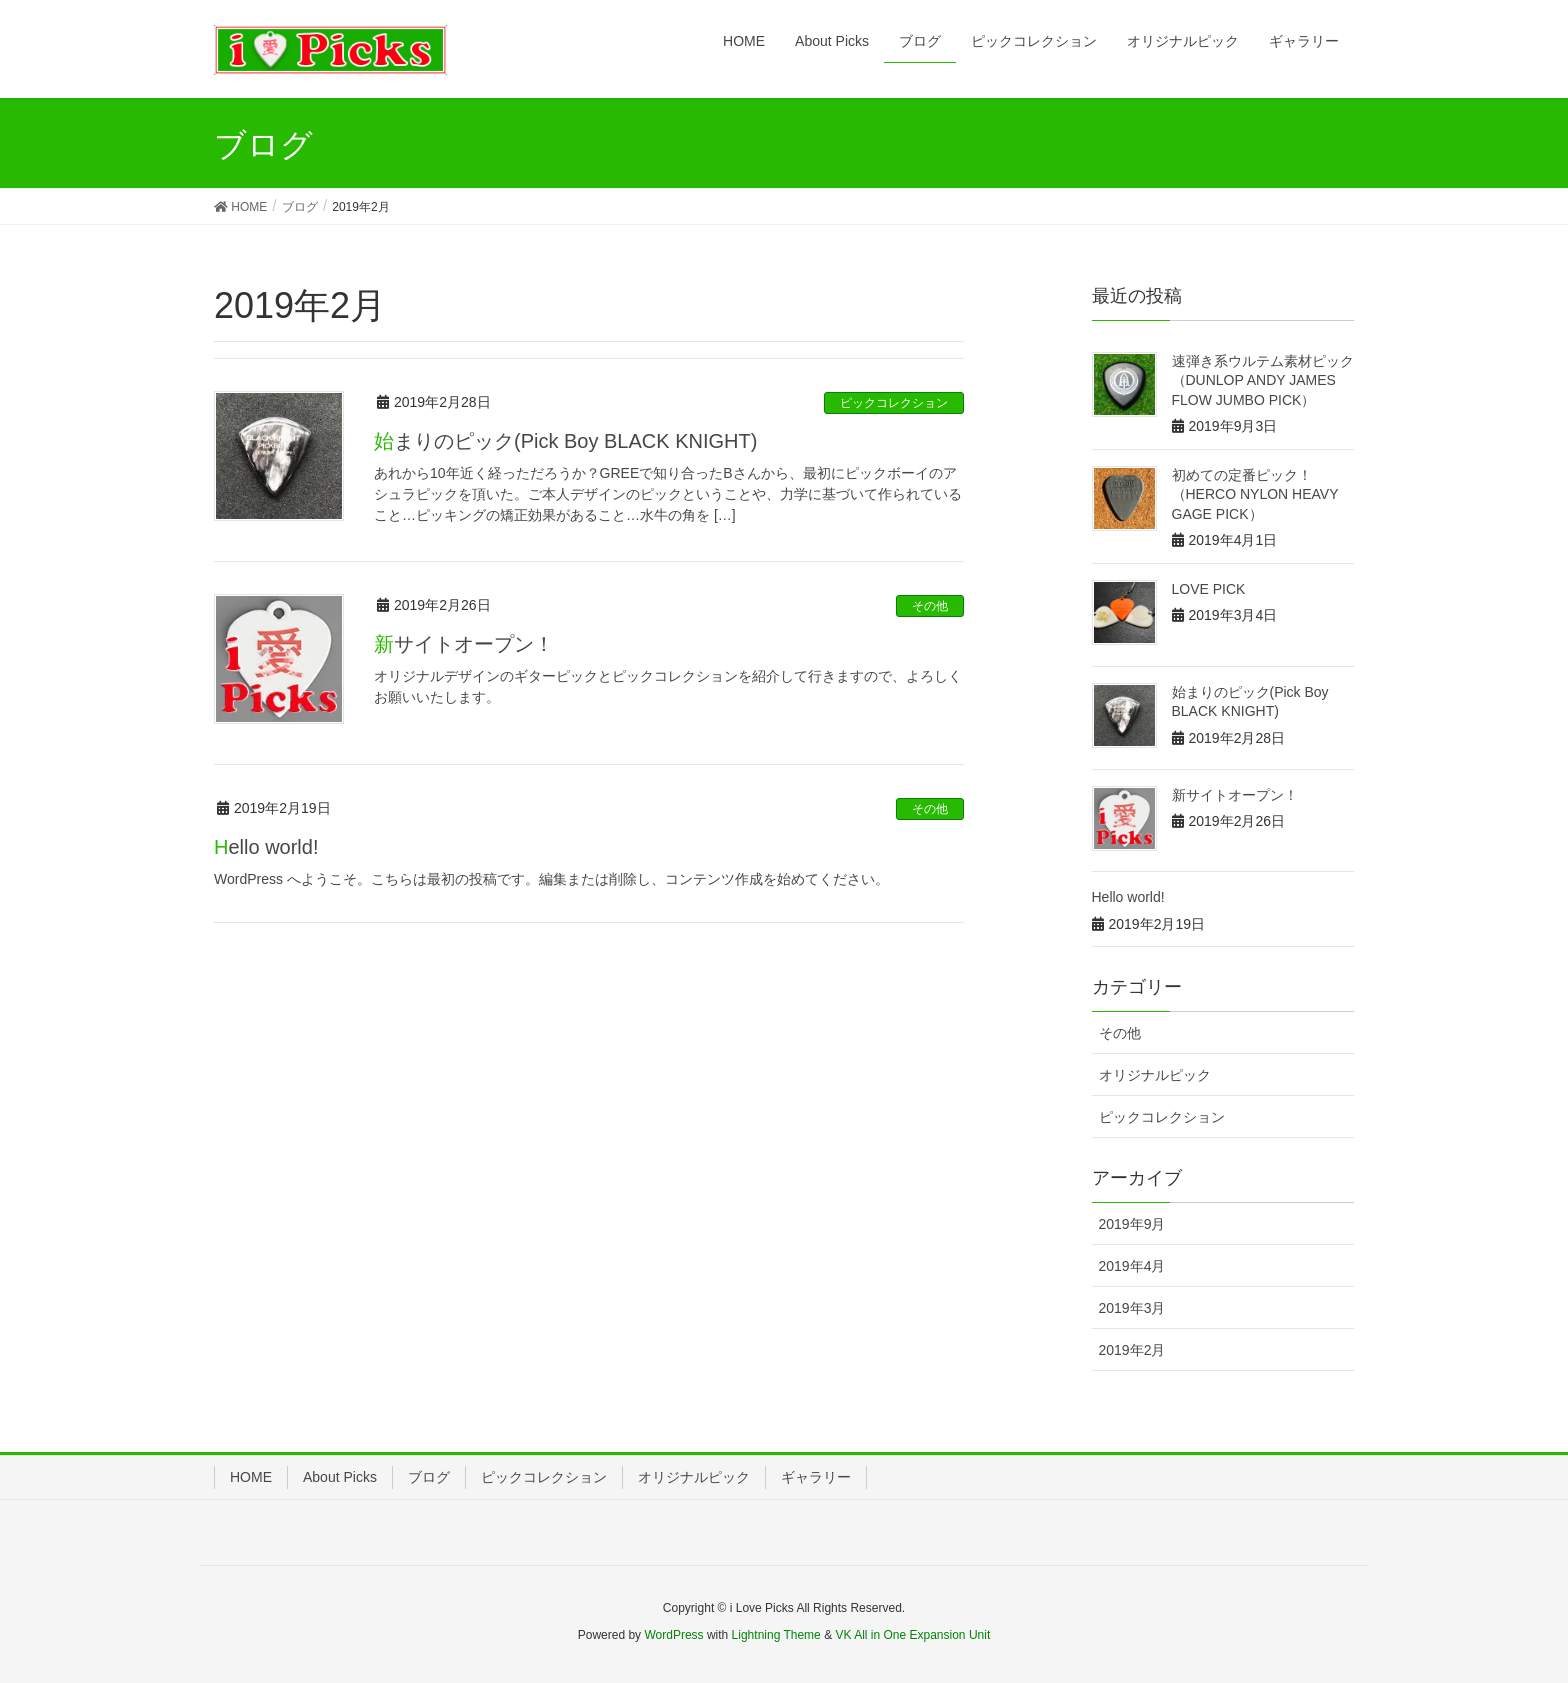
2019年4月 (1132, 1266)
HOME (251, 1477)
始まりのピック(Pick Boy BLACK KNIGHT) (565, 441)
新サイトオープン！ (464, 644)
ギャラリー (816, 1477)
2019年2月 (1132, 1350)
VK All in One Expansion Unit (912, 1635)
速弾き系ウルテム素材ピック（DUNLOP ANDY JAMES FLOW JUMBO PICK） (1263, 380)
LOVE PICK (1209, 589)
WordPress (673, 1635)
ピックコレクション (894, 403)
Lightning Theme (776, 1635)
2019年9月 (1132, 1224)
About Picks (340, 1477)
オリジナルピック (1155, 1075)
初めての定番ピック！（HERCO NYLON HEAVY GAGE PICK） (1255, 494)
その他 (930, 606)
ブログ (429, 1477)
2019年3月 (1132, 1308)
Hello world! (266, 847)
